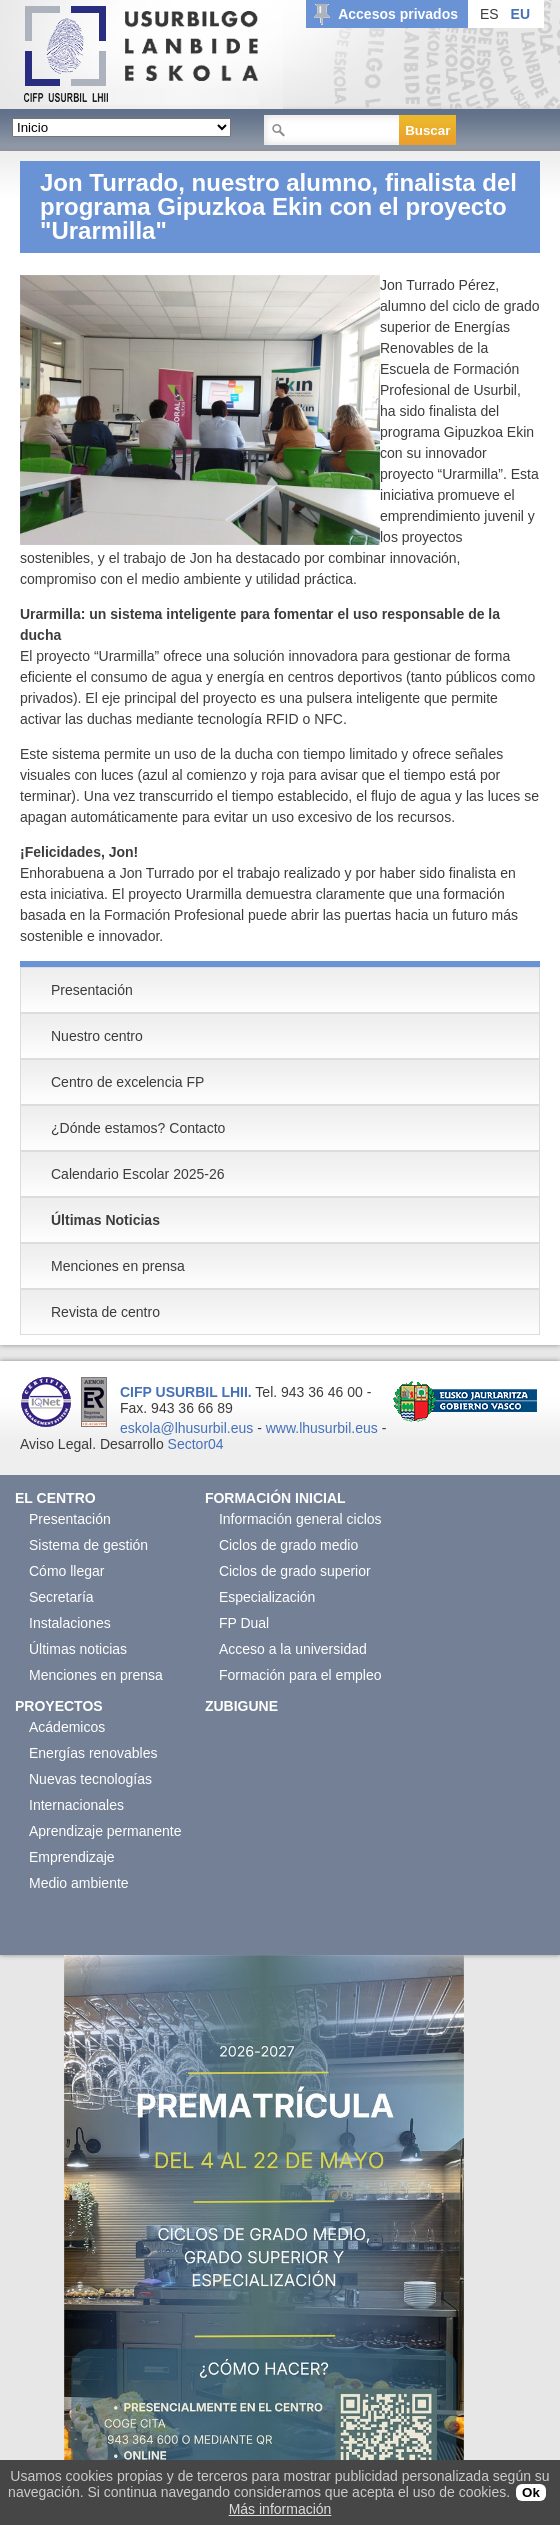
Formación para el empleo (300, 1675)
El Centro (55, 1498)
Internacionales (76, 1805)
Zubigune (241, 1706)
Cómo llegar (66, 1571)
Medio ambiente (79, 1883)
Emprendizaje (72, 1857)
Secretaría (61, 1597)
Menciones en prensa (96, 1675)
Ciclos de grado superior (295, 1571)
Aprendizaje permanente (105, 1831)
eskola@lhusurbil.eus (186, 1428)
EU (520, 14)
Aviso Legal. (58, 1444)
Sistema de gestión (88, 1545)
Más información (280, 2509)
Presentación (70, 1519)
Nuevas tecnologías (90, 1779)
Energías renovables (93, 1753)
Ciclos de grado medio (288, 1545)
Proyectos (59, 1706)
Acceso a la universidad (293, 1649)
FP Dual (244, 1623)
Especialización (267, 1597)
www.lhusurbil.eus (322, 1428)
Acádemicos (67, 1727)
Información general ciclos (300, 1519)
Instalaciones (70, 1623)
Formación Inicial (275, 1498)
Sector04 (196, 1444)
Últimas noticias (78, 1649)
